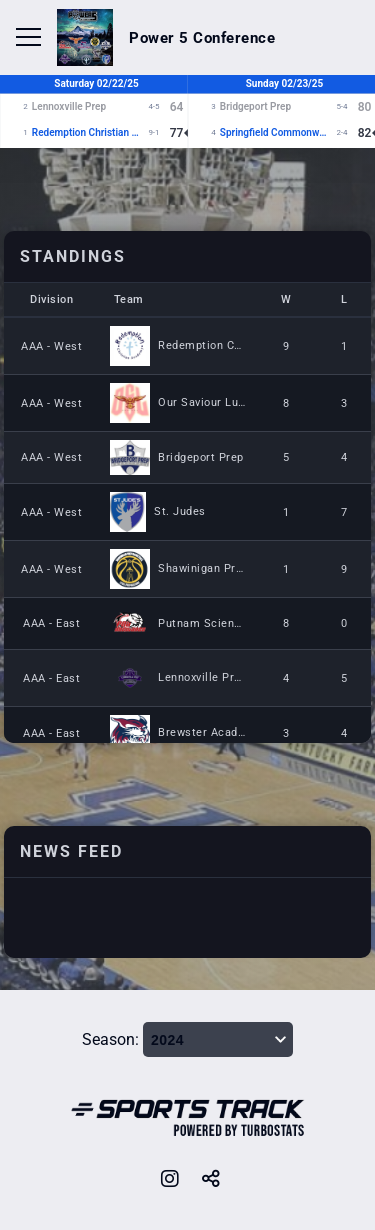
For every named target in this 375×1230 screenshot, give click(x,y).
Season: (110, 1039)
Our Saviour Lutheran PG (225, 402)
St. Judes (180, 511)
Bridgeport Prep (201, 457)
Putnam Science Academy (229, 623)
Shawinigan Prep (203, 568)
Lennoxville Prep (202, 677)
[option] (188, 165)
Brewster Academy (209, 732)
